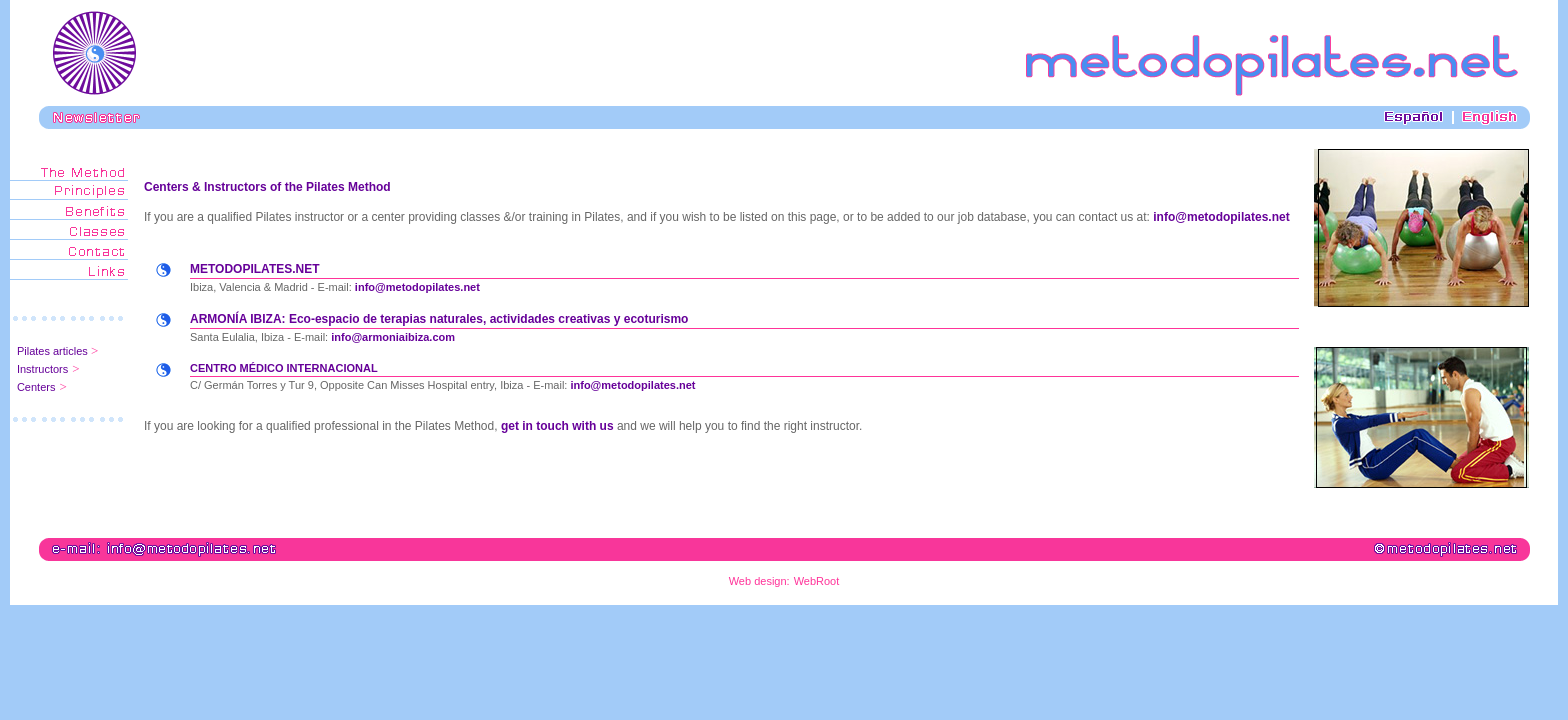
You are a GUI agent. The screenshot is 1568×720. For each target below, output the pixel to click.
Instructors (42, 369)
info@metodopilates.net (1221, 217)
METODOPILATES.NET (255, 269)
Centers (36, 387)
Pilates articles (54, 351)
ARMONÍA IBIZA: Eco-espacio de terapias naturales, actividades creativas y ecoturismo (439, 319)
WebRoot (817, 581)
